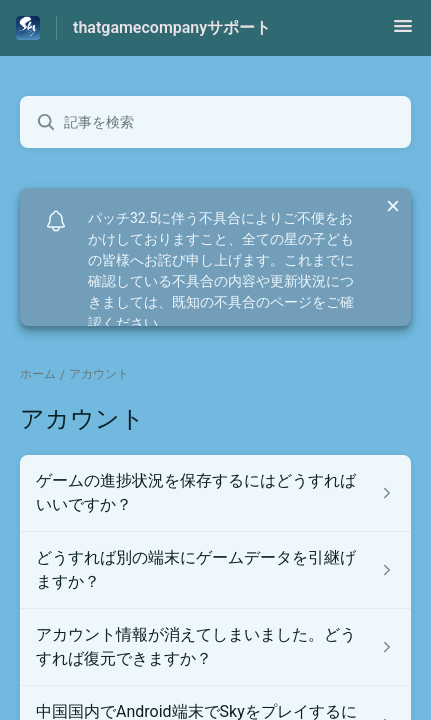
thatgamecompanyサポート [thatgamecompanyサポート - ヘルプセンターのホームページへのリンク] (172, 27)
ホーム (38, 374)
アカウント (99, 374)
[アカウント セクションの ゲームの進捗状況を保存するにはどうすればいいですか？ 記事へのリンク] (215, 493)
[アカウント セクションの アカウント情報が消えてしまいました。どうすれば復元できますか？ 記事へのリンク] (215, 647)
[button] (403, 32)
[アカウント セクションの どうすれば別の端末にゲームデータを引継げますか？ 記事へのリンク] (215, 570)
